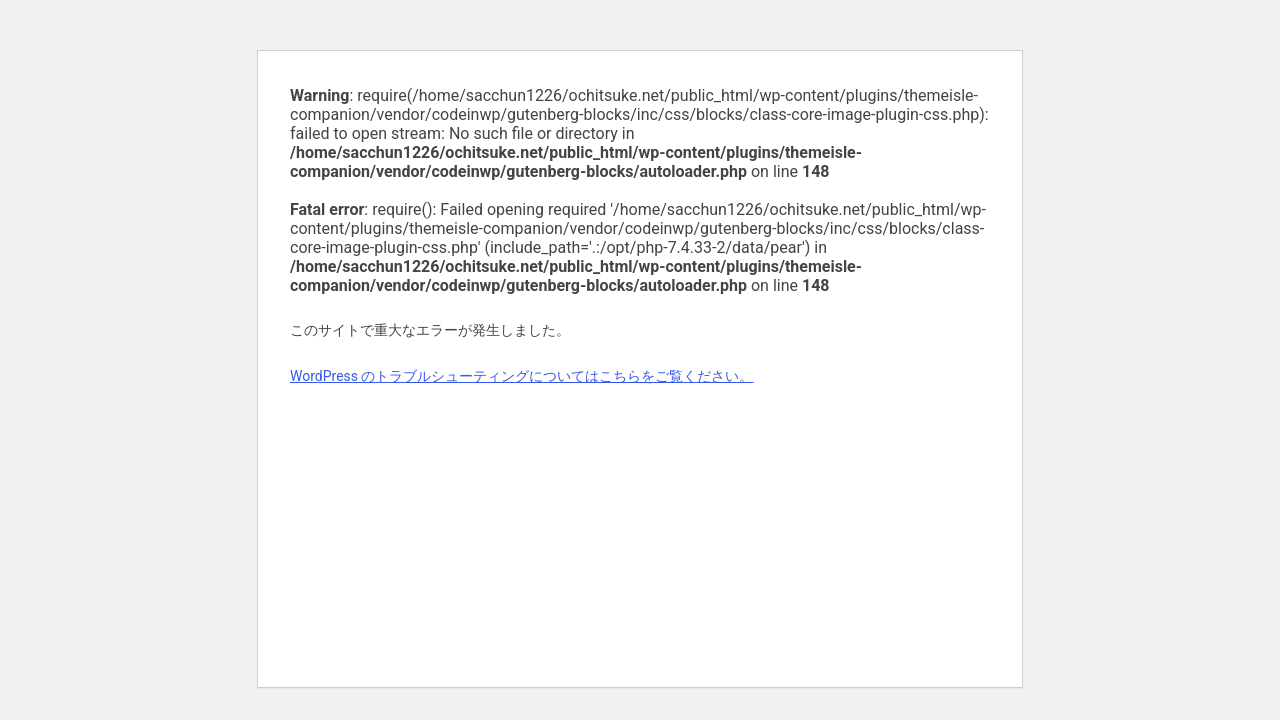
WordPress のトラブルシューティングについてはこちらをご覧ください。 (522, 376)
